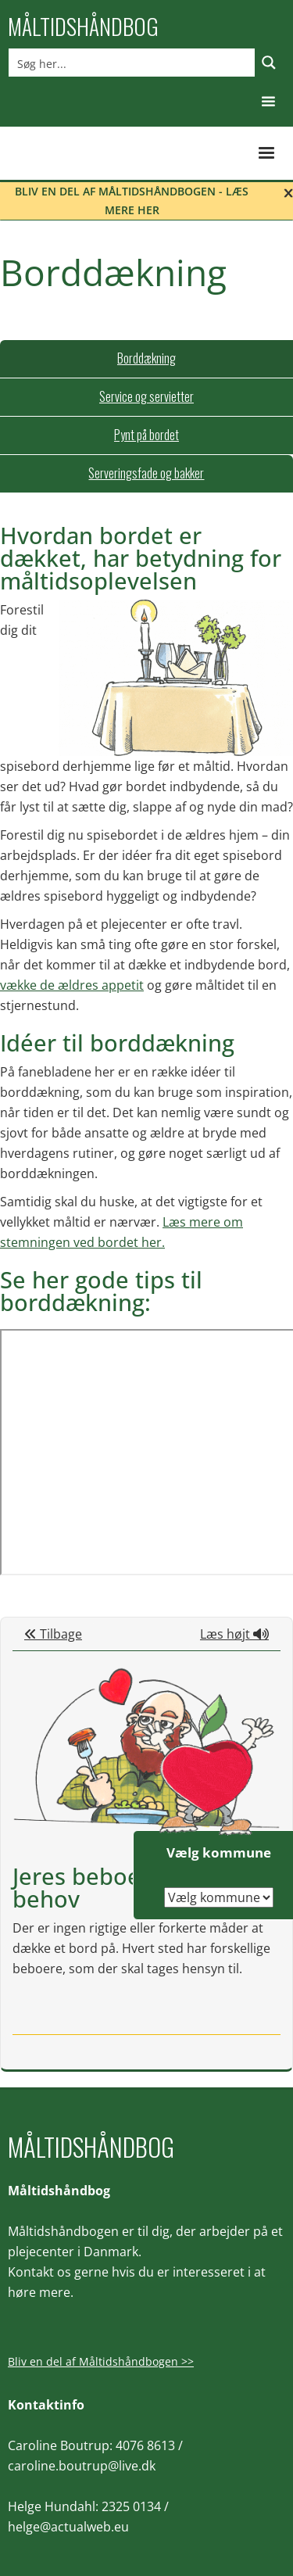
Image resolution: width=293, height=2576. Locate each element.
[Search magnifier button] (269, 62)
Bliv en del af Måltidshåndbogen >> (101, 2361)
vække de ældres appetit (72, 985)
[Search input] (132, 62)
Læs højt (234, 1634)
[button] (268, 102)
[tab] (146, 359)
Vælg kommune (218, 1852)
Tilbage (53, 1634)
